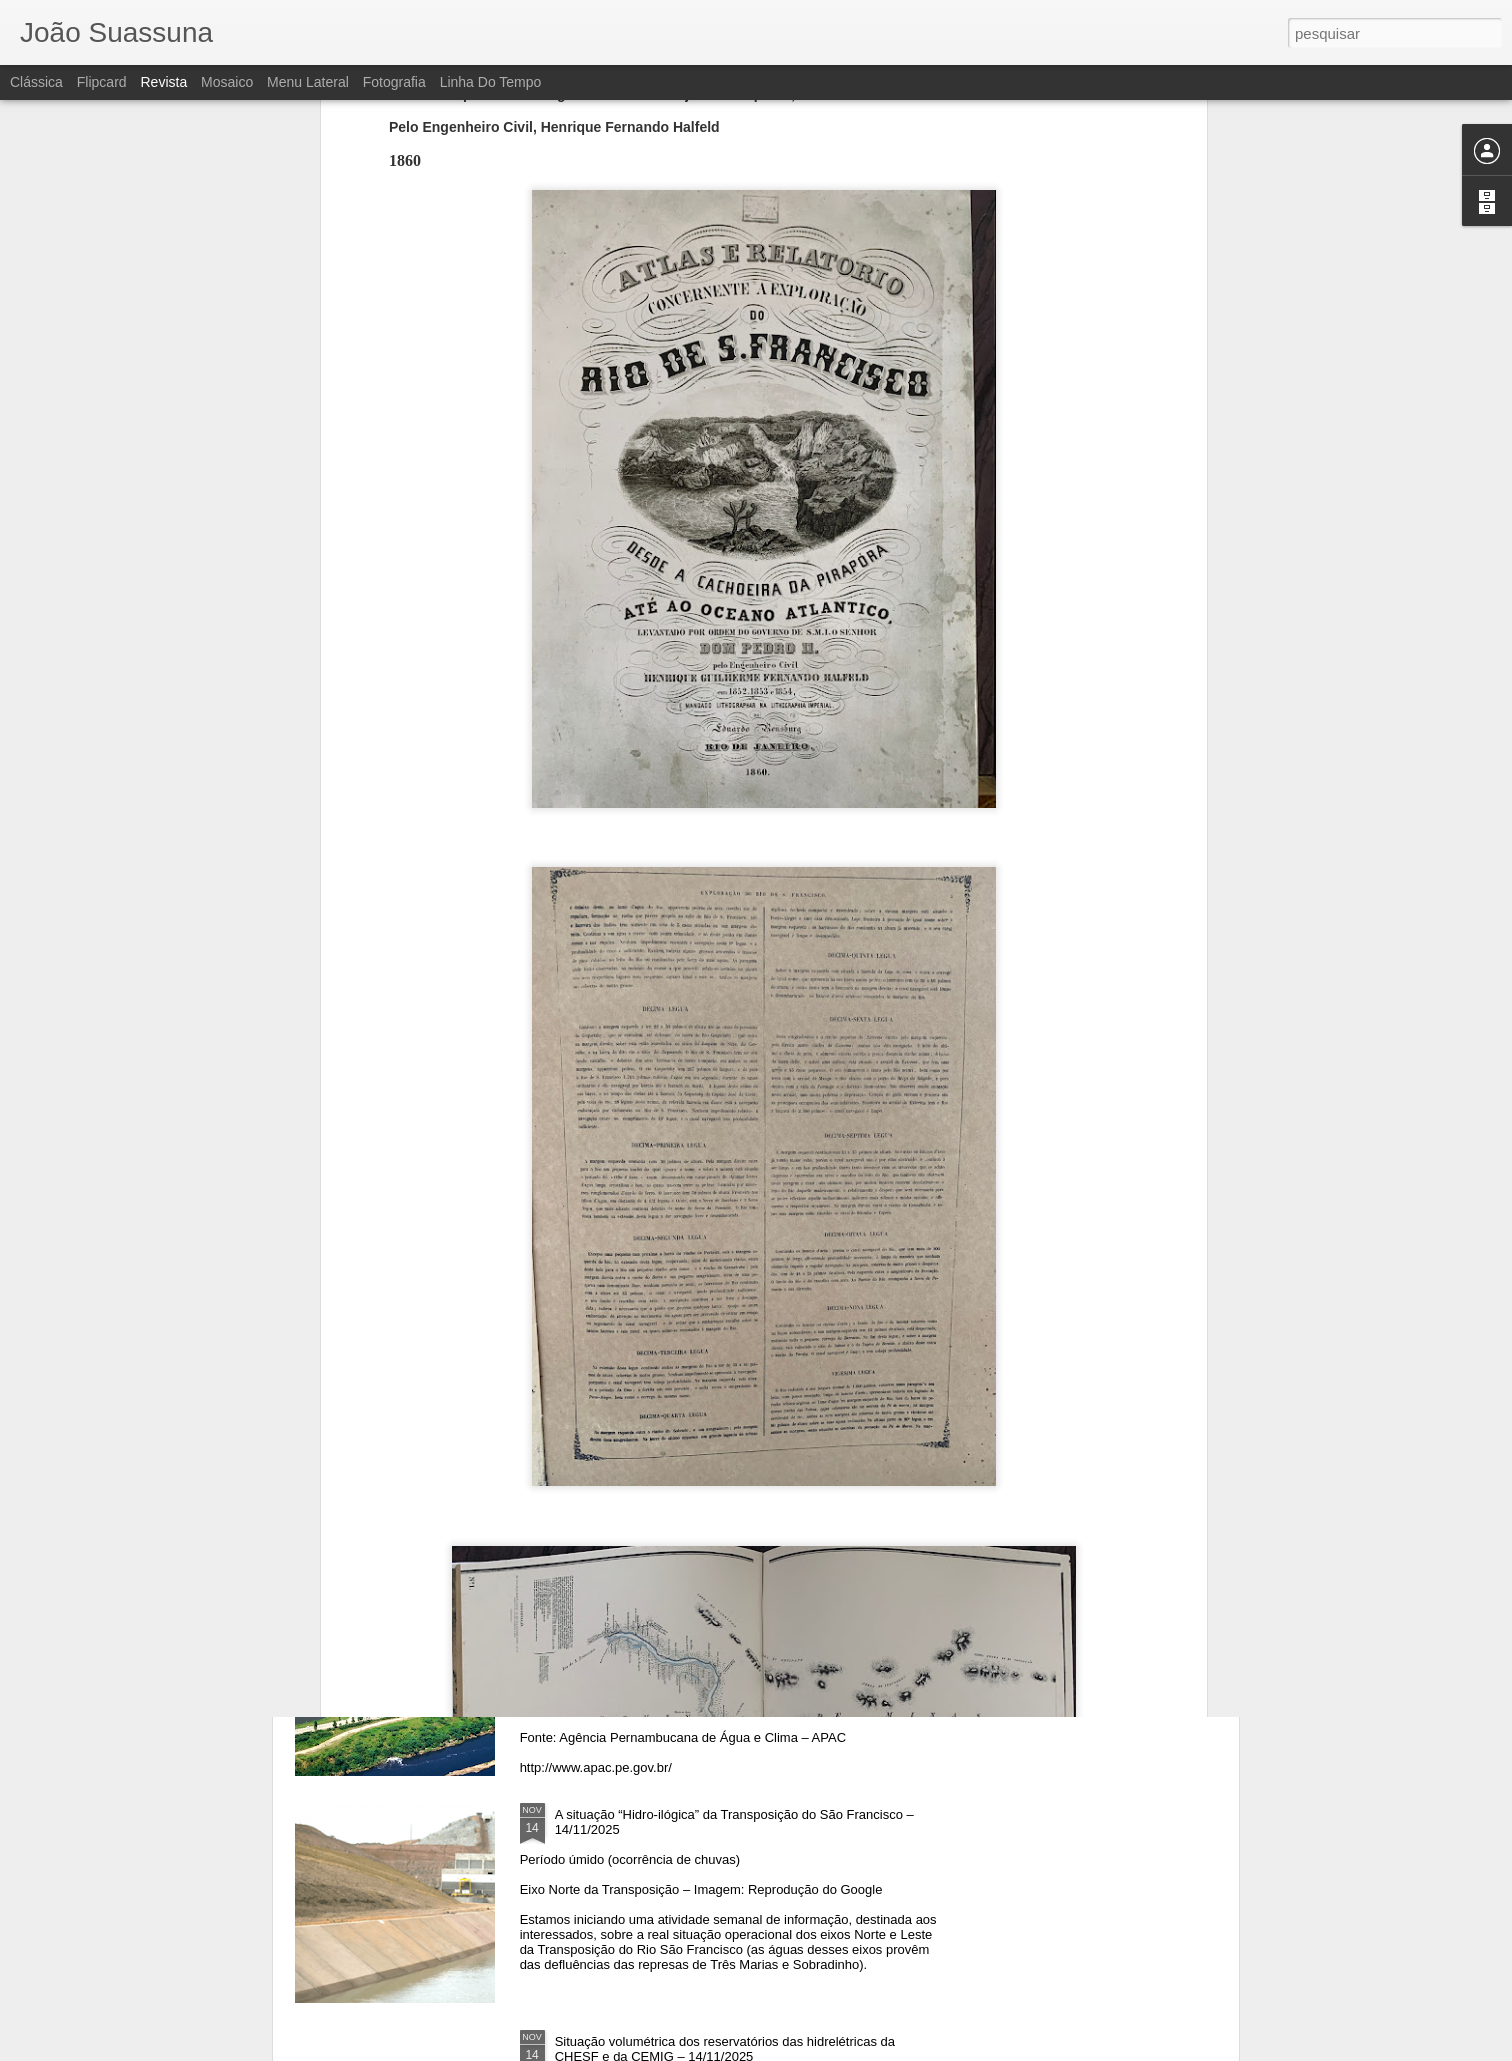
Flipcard (102, 82)
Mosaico (227, 82)
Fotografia (394, 82)
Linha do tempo (491, 82)
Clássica (36, 82)
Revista (163, 82)
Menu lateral (308, 82)
